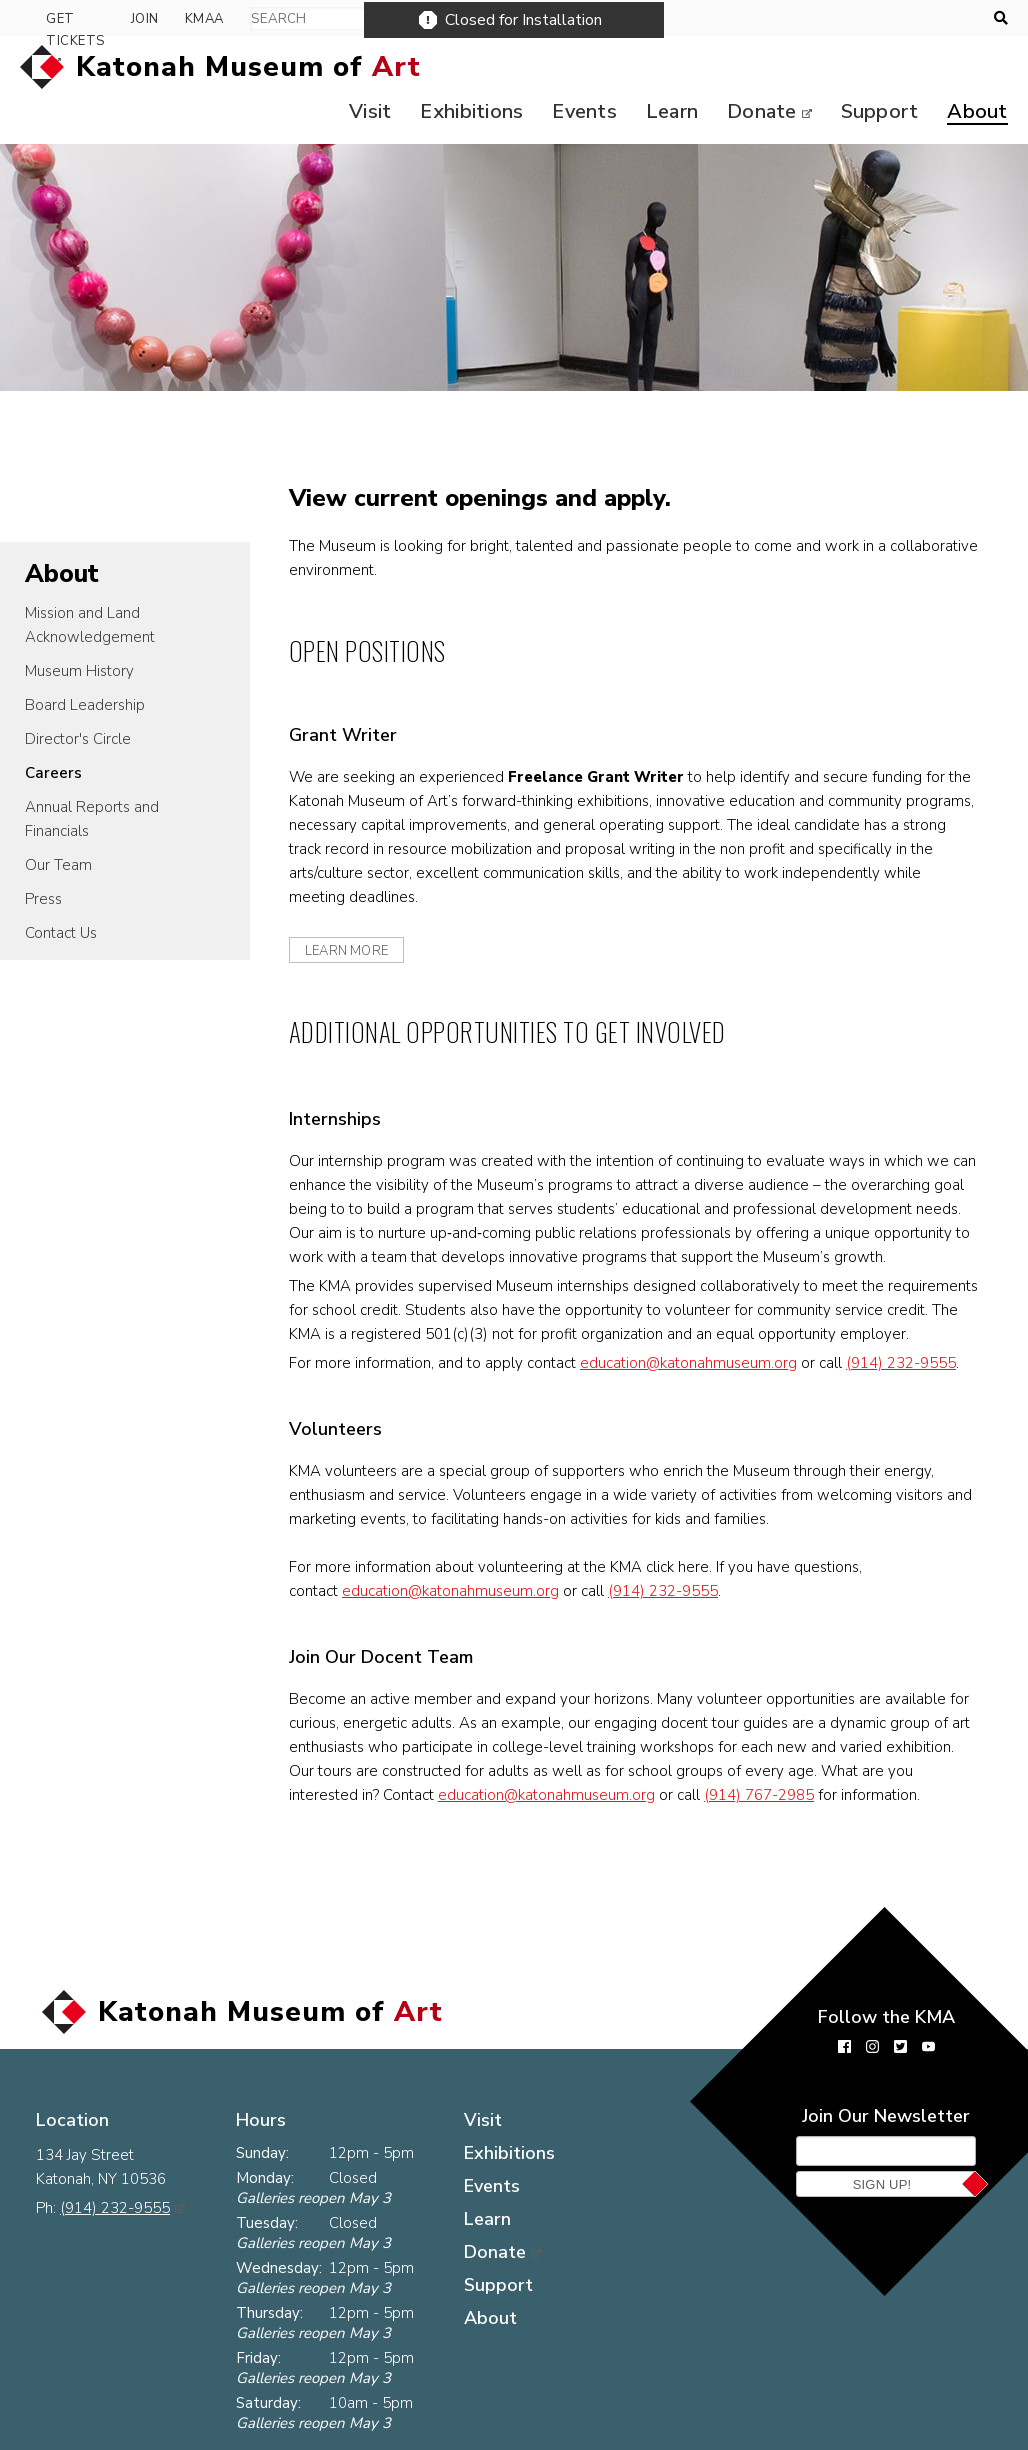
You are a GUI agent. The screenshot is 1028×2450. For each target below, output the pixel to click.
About (972, 67)
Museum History (79, 627)
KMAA (942, 19)
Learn (663, 67)
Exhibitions (460, 67)
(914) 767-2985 (799, 1799)
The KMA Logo (331, 2435)
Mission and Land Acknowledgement (90, 581)
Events (574, 67)
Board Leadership (85, 661)
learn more (357, 907)
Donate (754, 67)
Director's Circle (78, 695)
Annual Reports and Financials (92, 775)
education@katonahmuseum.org (699, 1367)
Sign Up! (882, 2188)
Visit (518, 2089)
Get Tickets (783, 19)
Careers (53, 729)
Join (883, 19)
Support (873, 67)
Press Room (86, 2435)
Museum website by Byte (889, 2435)
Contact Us (61, 889)
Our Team (58, 821)
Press (43, 855)
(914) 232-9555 (912, 1367)
